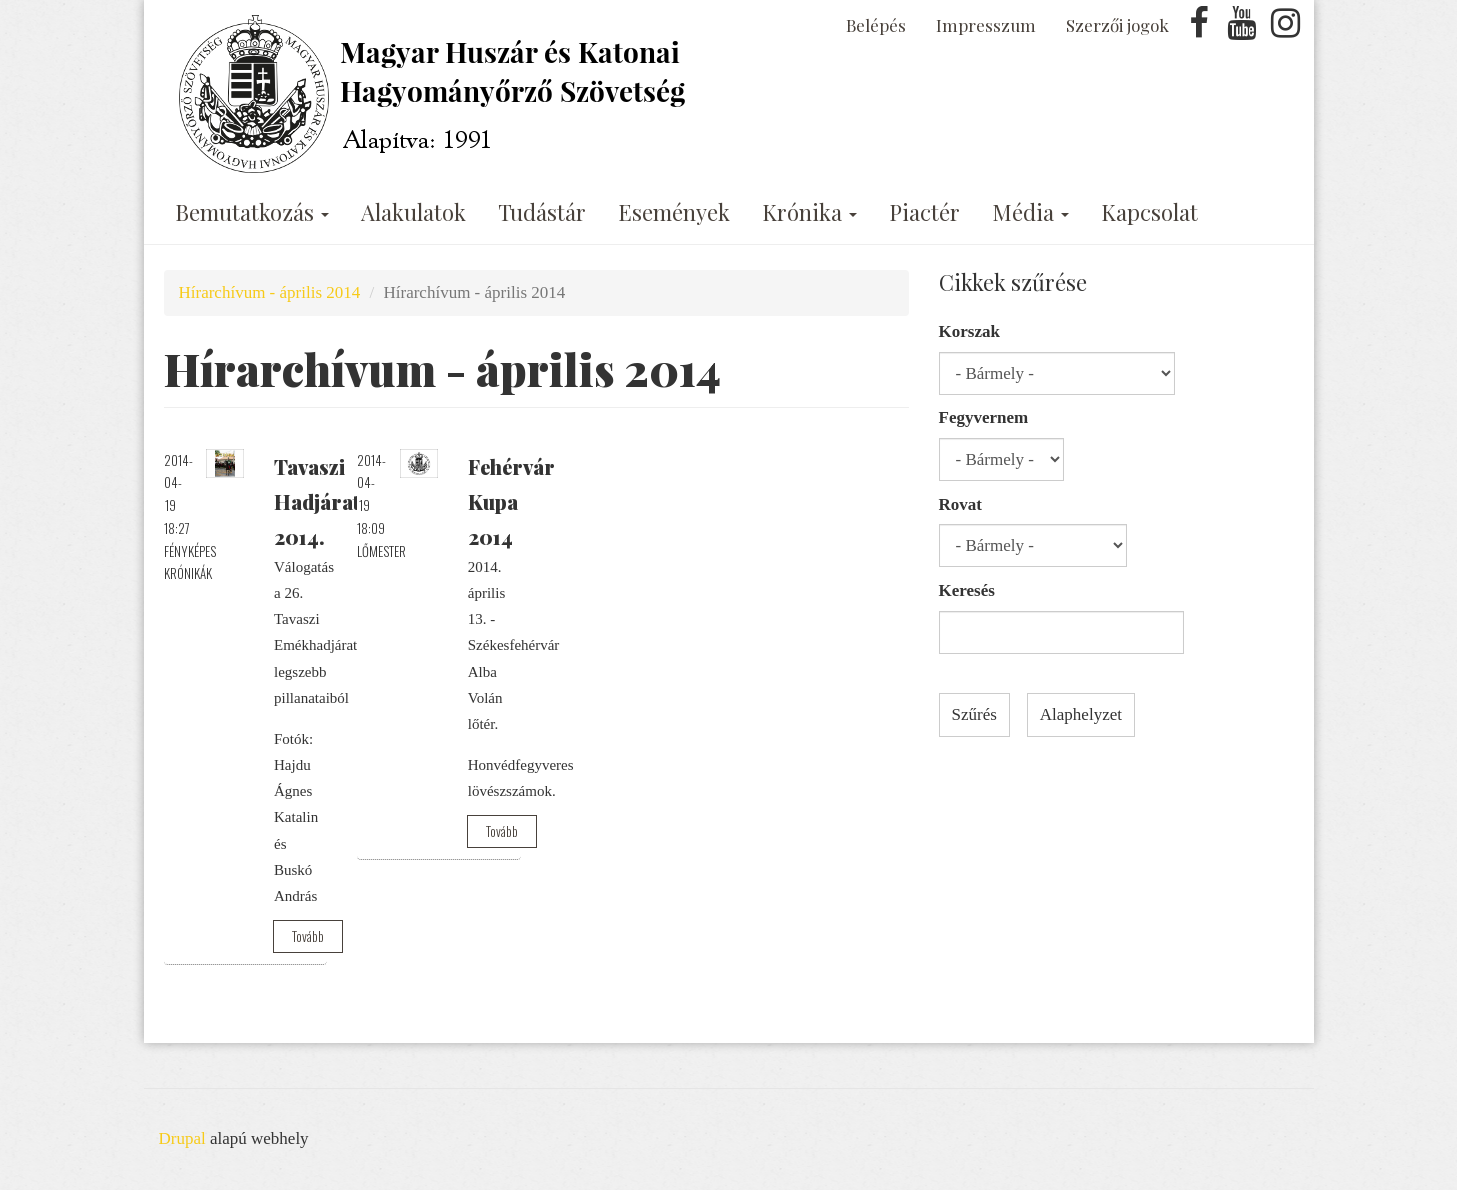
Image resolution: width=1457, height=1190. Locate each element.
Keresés (967, 590)
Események (674, 212)
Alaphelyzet (1081, 714)
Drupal (182, 1138)
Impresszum (986, 25)
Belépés (876, 25)
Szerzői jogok (1117, 25)
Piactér (924, 212)
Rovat (960, 504)
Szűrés (974, 714)
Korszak (969, 331)
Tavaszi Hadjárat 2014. (317, 501)
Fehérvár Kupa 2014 (511, 501)
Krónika (809, 212)
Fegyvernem (984, 417)
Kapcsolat (1149, 212)
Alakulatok (413, 212)
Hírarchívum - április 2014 (270, 292)
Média (1030, 212)
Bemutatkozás (252, 212)
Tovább (308, 936)
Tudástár (542, 212)
